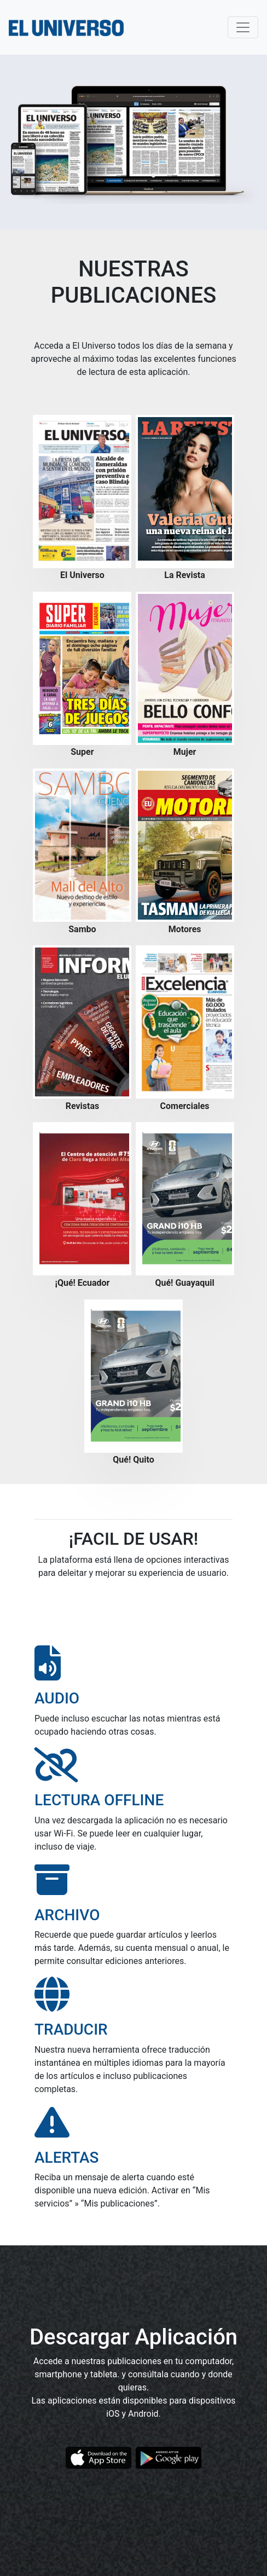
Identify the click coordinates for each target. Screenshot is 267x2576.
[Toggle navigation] (243, 27)
